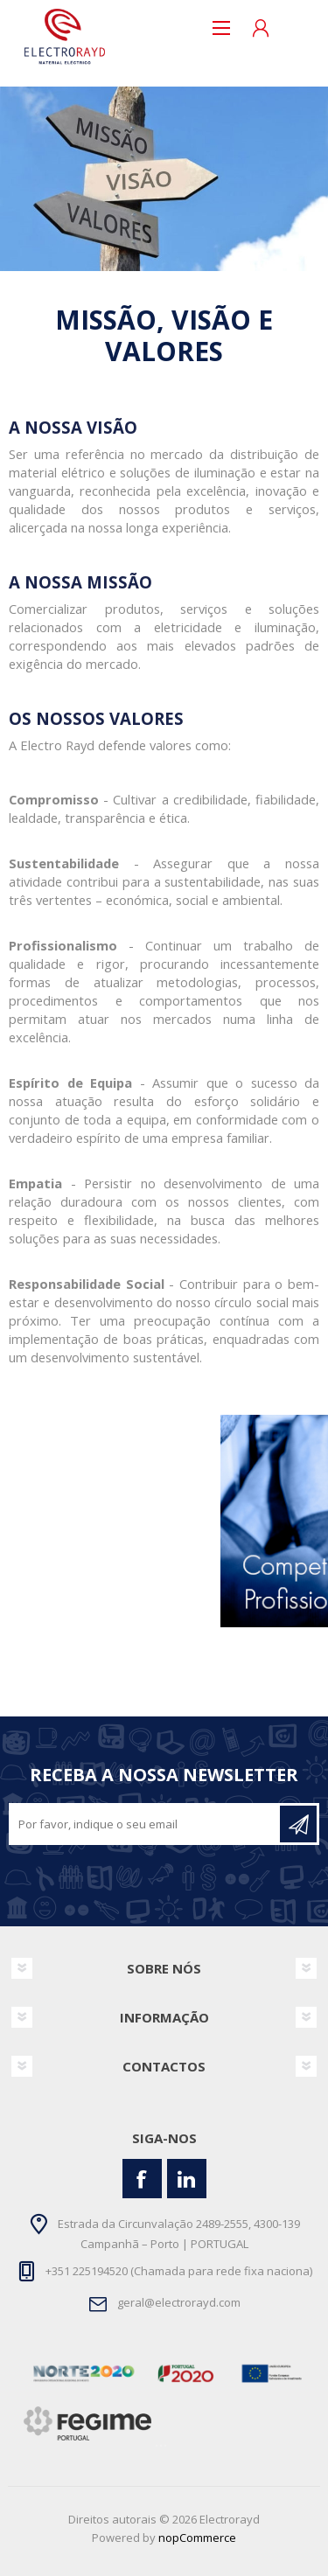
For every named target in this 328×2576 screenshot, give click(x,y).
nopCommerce (197, 2537)
